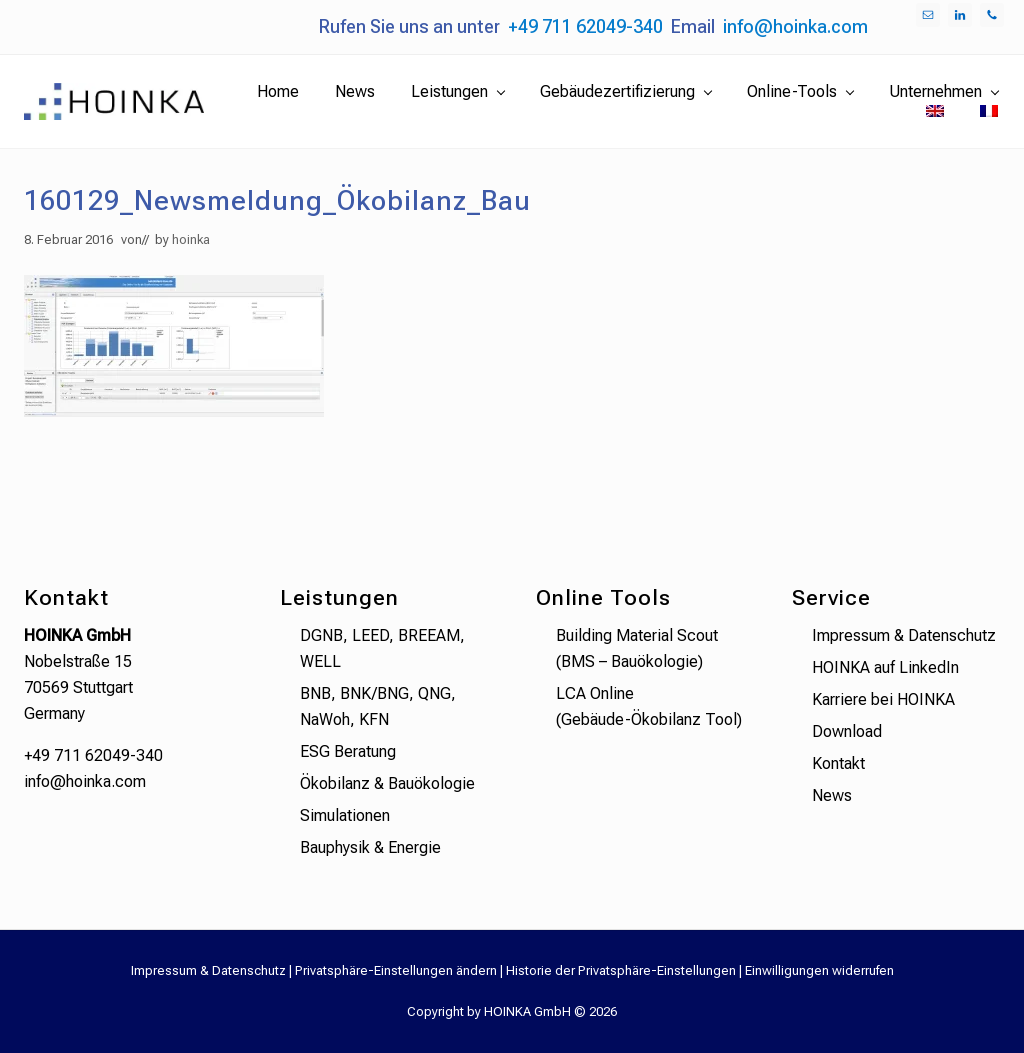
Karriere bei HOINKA (883, 699)
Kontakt (838, 763)
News (832, 795)
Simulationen (345, 815)
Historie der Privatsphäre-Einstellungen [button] (621, 970)
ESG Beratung (348, 751)
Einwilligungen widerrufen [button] (819, 970)
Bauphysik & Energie (370, 847)
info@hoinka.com (795, 26)
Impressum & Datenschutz (904, 635)
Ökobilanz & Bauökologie (387, 783)
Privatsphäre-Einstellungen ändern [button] (396, 970)
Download (847, 731)
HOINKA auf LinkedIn (885, 667)
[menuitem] (935, 112)
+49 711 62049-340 (585, 26)
